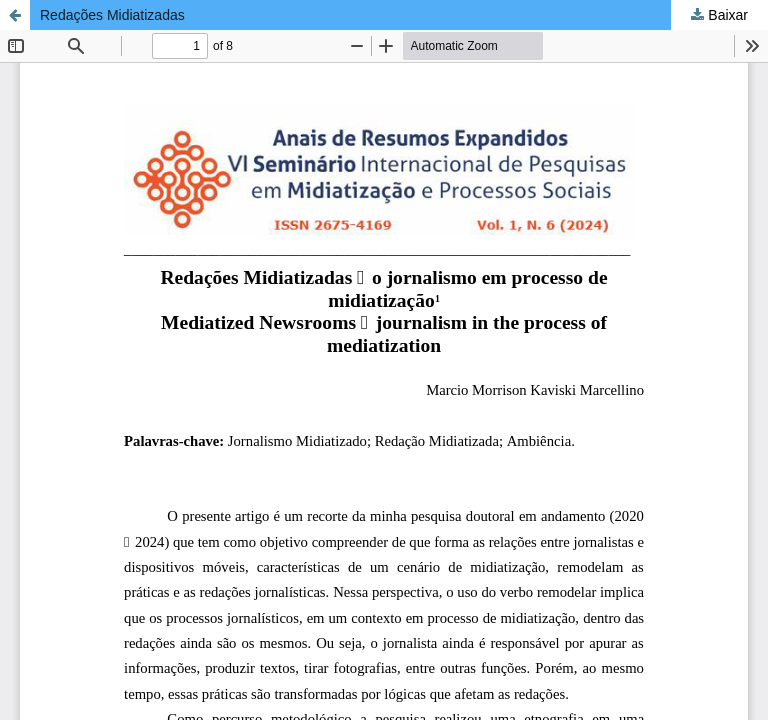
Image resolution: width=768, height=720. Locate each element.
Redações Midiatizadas (112, 15)
